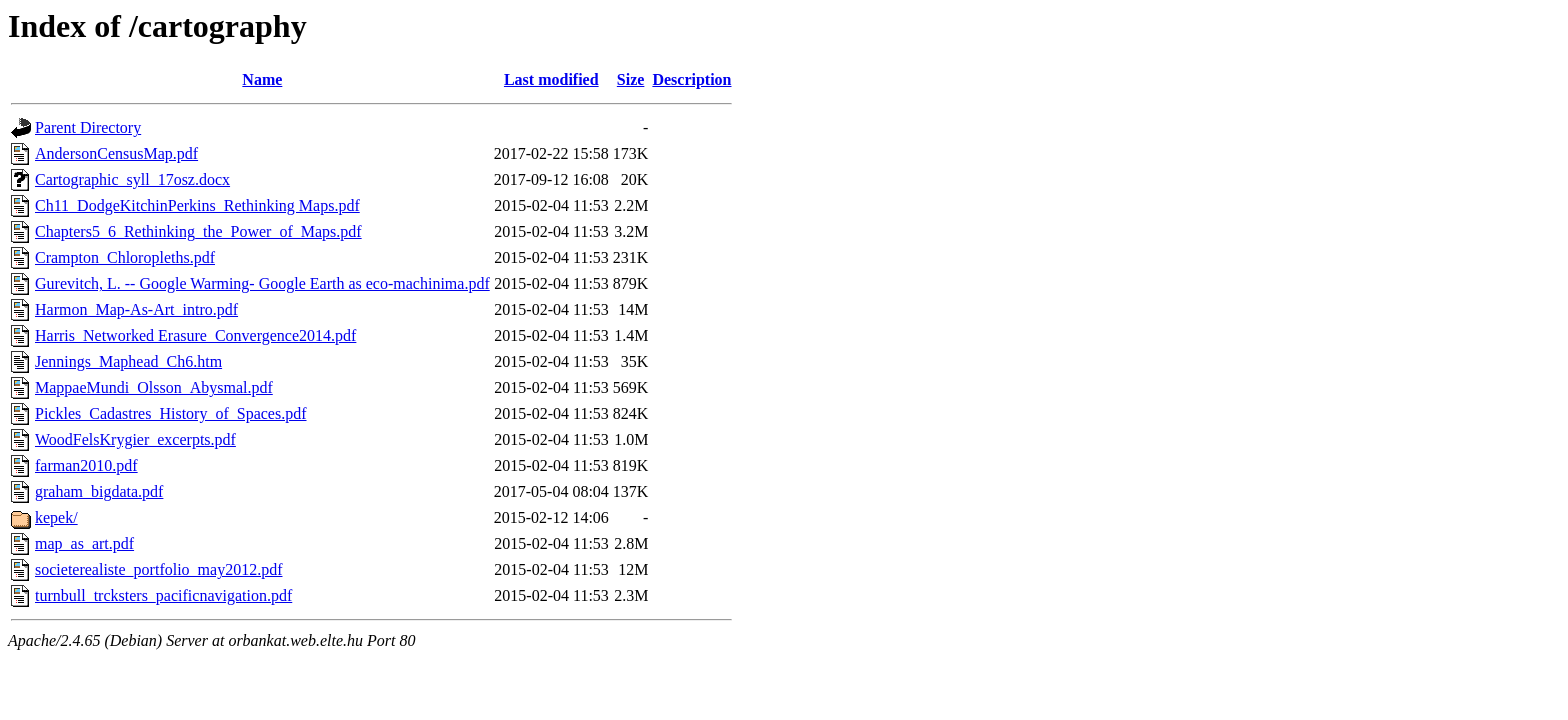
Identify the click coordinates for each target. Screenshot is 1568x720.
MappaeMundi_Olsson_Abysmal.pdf (154, 387)
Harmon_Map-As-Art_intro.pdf (136, 309)
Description (691, 79)
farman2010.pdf (86, 465)
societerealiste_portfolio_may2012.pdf (158, 569)
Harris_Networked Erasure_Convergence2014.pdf (195, 335)
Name (262, 79)
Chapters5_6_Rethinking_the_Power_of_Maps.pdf (198, 231)
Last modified (551, 79)
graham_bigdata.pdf (99, 491)
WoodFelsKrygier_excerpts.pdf (135, 439)
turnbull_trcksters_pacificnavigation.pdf (163, 595)
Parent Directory (88, 127)
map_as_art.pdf (84, 543)
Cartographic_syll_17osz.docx (132, 179)
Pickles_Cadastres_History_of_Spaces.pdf (171, 413)
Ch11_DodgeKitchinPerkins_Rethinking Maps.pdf (197, 205)
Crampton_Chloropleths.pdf (125, 257)
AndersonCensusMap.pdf (116, 153)
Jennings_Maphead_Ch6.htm (128, 361)
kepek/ (56, 517)
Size (631, 79)
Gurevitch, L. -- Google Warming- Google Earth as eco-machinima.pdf (262, 283)
